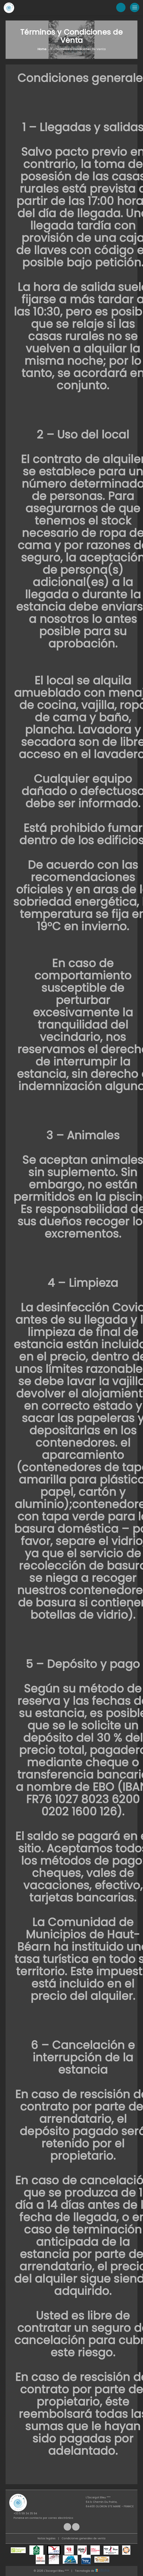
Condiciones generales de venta (83, 2538)
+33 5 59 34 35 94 (23, 2513)
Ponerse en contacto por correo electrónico (41, 2518)
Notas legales (47, 2538)
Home (41, 49)
